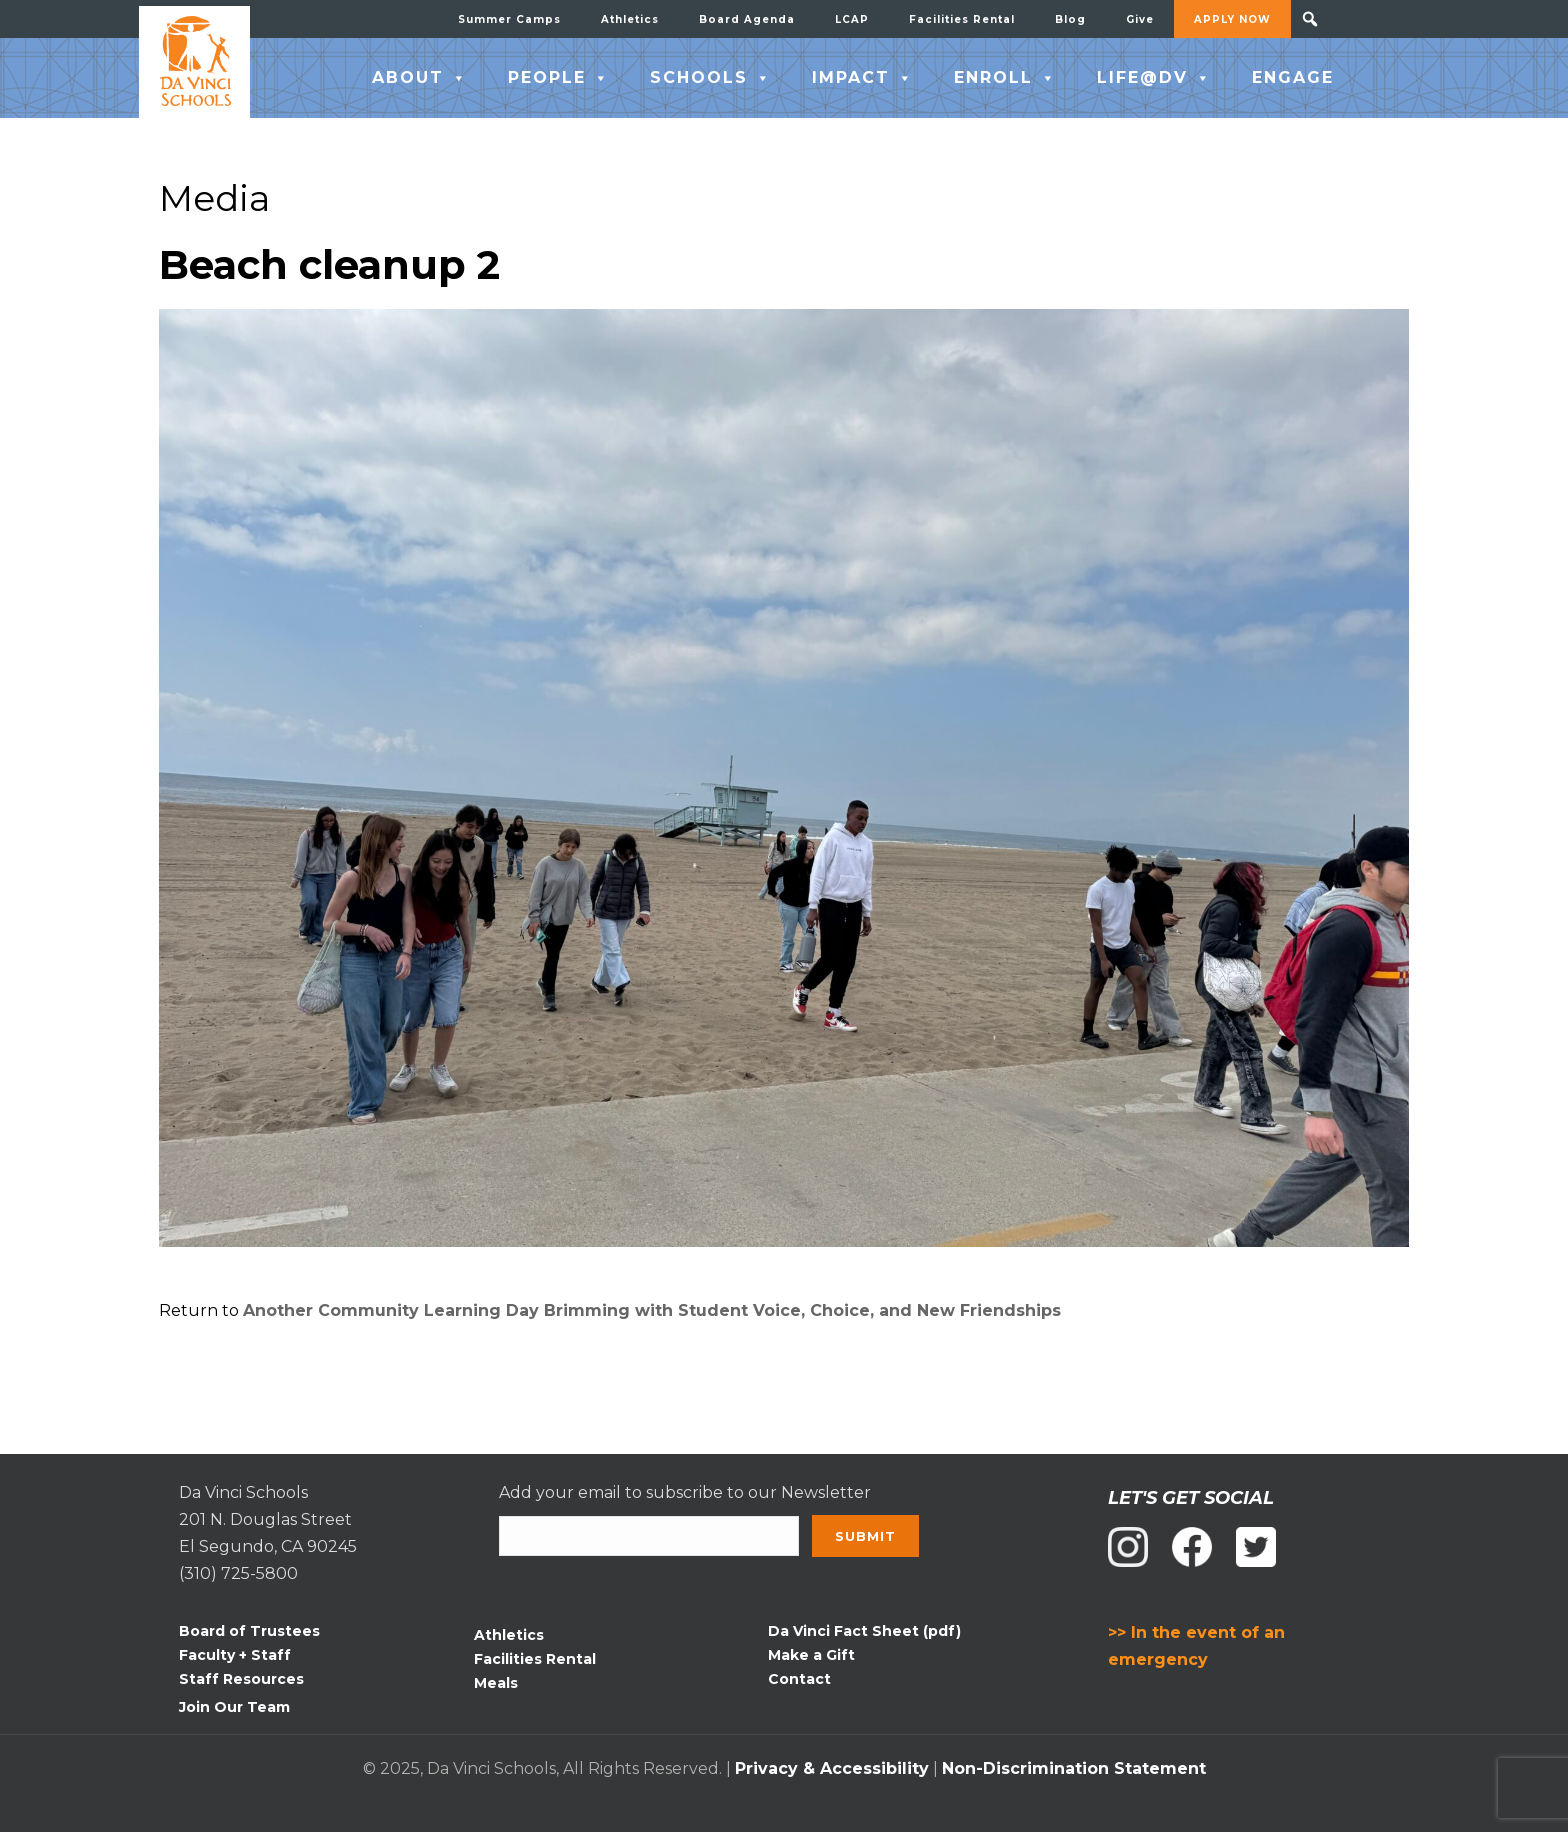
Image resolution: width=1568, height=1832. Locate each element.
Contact (799, 1679)
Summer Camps (509, 19)
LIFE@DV (1154, 78)
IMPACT (863, 78)
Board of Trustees (249, 1631)
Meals (496, 1683)
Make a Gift (811, 1655)
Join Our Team (234, 1707)
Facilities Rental (962, 19)
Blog (1070, 19)
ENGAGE (1293, 77)
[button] (1310, 19)
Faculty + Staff (235, 1655)
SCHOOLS (711, 78)
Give (1140, 19)
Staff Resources (241, 1679)
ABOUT (420, 78)
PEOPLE (559, 78)
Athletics (630, 19)
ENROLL (1005, 78)
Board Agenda (747, 19)
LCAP (852, 19)
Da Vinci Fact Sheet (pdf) (864, 1631)
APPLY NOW (1232, 19)
